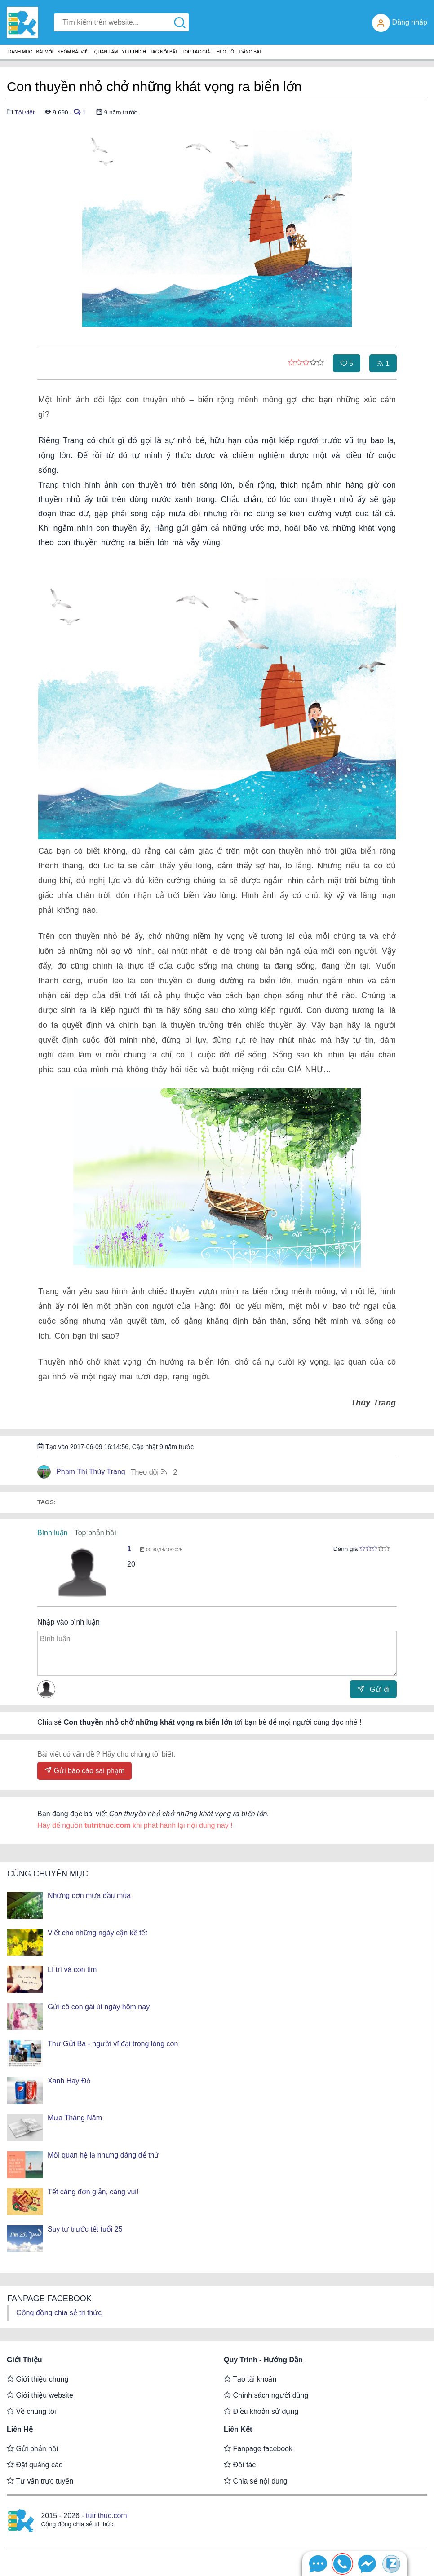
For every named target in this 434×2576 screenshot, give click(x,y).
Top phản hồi (95, 1533)
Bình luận (52, 1533)
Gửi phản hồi (32, 2448)
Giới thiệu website (40, 2395)
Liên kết (238, 2429)
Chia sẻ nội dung (256, 2481)
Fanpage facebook (258, 2448)
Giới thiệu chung (37, 2379)
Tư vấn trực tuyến (40, 2481)
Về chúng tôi (31, 2411)
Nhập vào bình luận (68, 1622)
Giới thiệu (24, 2360)
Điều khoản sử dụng (261, 2411)
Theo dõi (154, 1471)
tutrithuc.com (106, 2515)
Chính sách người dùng (266, 2395)
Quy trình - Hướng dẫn (263, 2360)
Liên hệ (20, 2429)
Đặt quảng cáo (35, 2465)
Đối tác (240, 2465)
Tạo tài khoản (250, 2379)
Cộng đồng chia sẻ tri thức (59, 2312)
